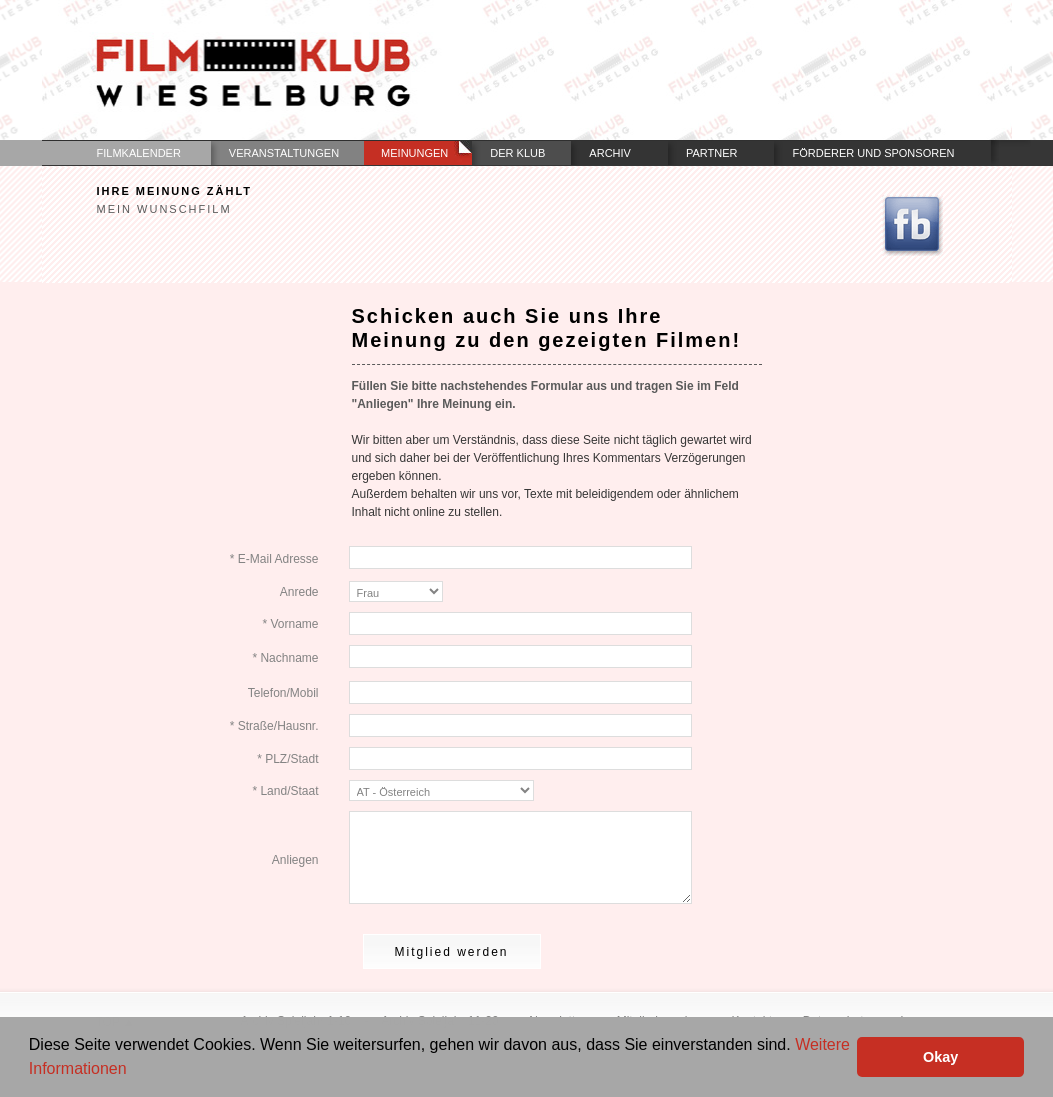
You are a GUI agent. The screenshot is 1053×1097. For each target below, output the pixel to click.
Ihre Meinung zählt (175, 191)
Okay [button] (940, 1057)
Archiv (610, 153)
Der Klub (517, 153)
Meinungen (414, 153)
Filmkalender (139, 153)
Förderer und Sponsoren (873, 153)
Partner (712, 153)
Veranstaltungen (284, 153)
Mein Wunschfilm (164, 209)
